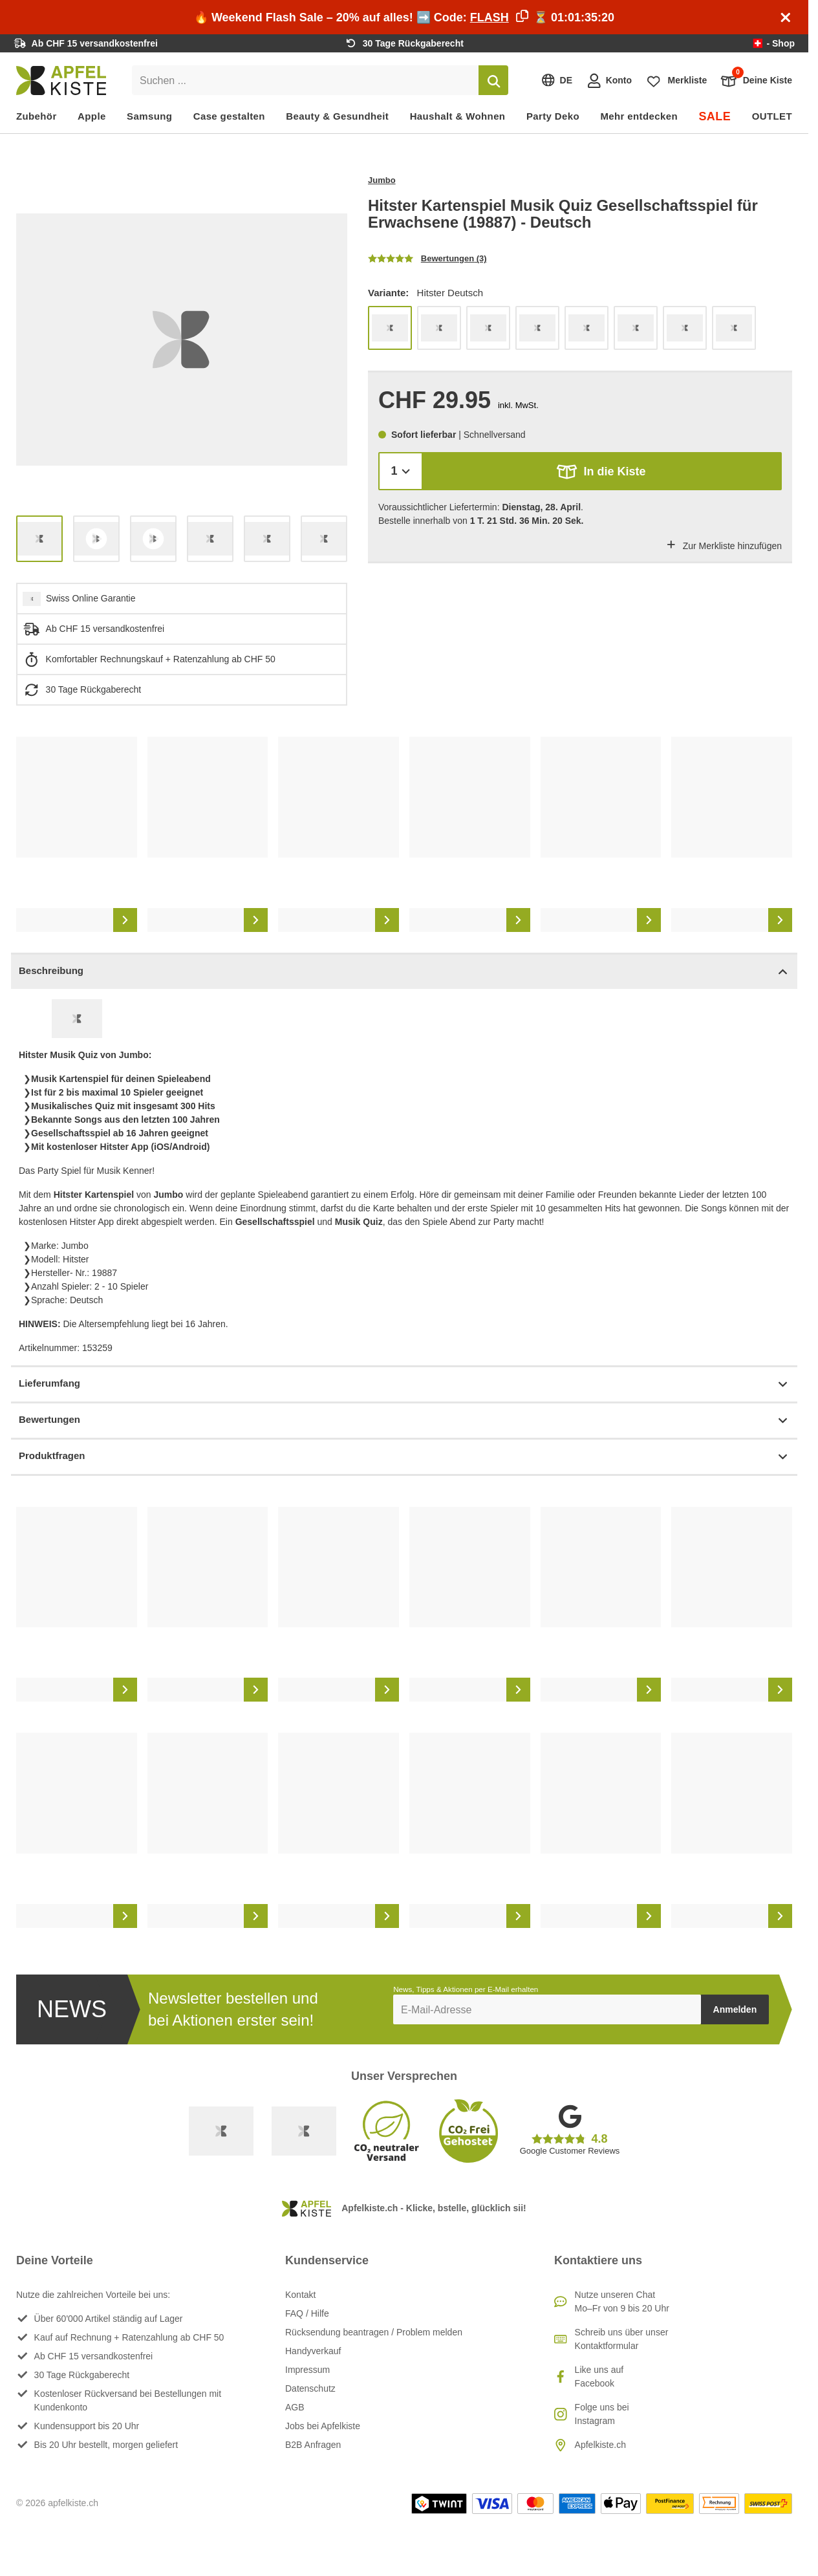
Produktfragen (404, 1457)
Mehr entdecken (638, 116)
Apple (92, 116)
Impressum (307, 2370)
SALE (714, 116)
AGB (295, 2407)
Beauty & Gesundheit (337, 116)
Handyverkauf (313, 2351)
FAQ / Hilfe (307, 2313)
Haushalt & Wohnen (458, 116)
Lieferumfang (404, 1384)
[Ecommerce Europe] (304, 2131)
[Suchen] (493, 80)
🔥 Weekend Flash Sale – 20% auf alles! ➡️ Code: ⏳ (404, 17)
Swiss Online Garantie (91, 598)
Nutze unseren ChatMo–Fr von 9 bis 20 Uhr (622, 2301)
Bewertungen (404, 1420)
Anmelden (735, 2009)
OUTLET (772, 116)
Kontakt (300, 2294)
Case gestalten (229, 116)
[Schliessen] (785, 17)
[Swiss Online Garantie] (221, 2131)
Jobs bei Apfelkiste (322, 2426)
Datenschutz (310, 2388)
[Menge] (401, 471)
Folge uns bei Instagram (602, 2414)
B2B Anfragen (313, 2445)
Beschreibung (404, 972)
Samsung (149, 116)
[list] (181, 339)
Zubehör (36, 116)
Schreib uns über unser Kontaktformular (622, 2339)
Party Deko (552, 116)
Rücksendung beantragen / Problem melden (373, 2332)
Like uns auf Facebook (599, 2376)
